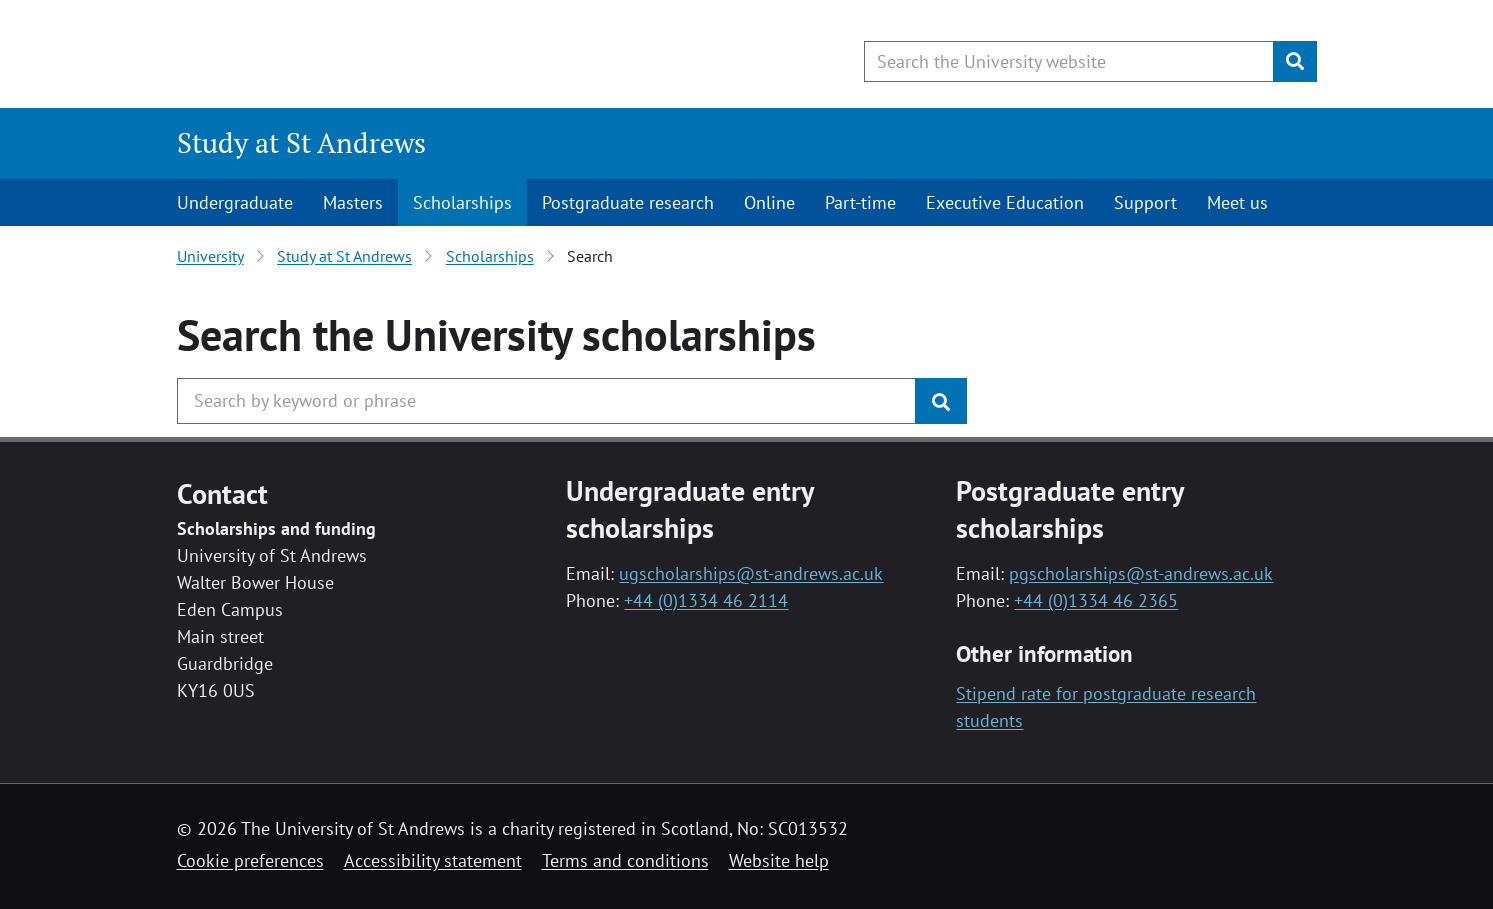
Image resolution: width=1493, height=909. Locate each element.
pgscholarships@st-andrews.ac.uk (1141, 573)
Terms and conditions (625, 860)
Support (1145, 202)
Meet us (1237, 202)
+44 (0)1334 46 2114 (706, 600)
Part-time (860, 202)
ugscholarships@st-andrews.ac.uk (751, 573)
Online (769, 202)
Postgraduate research (628, 202)
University (210, 256)
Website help (779, 860)
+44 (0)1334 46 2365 (1096, 600)
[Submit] (1295, 61)
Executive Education (1005, 202)
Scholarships (462, 202)
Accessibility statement (433, 860)
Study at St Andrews (301, 142)
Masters (353, 202)
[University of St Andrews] (339, 55)
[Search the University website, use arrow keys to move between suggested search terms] (1069, 61)
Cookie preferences (250, 860)
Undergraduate (235, 202)
